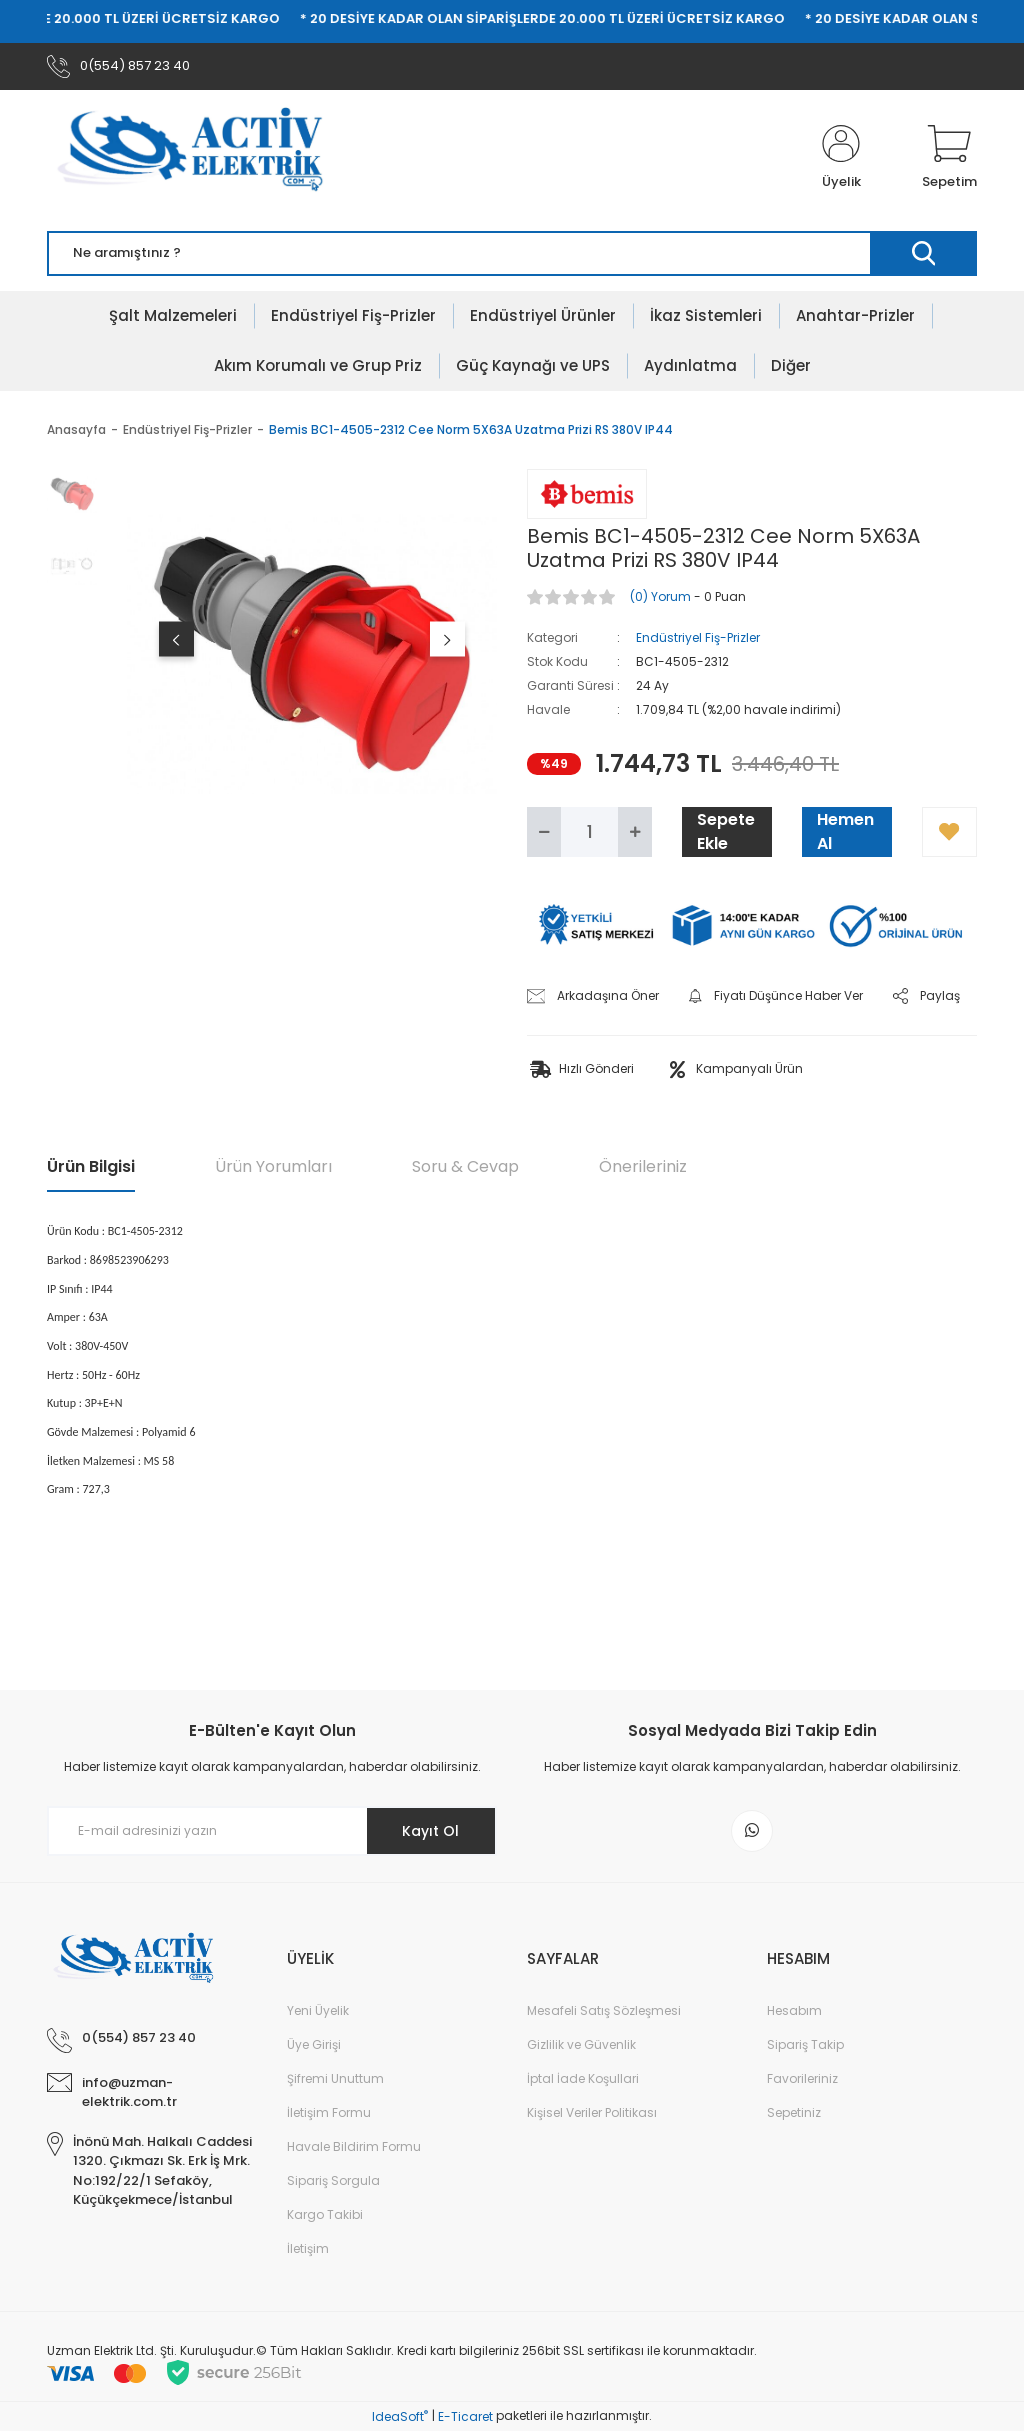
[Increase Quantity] (635, 833)
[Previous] (176, 639)
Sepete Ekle (726, 832)
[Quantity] (589, 833)
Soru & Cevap (465, 1167)
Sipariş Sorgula (333, 2181)
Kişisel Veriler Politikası (592, 2113)
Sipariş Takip (805, 2045)
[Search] (512, 254)
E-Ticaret (465, 2417)
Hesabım (794, 2011)
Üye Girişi (314, 2045)
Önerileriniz (643, 1167)
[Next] (447, 639)
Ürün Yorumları (273, 1167)
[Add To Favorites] (949, 833)
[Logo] (203, 159)
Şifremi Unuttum (335, 2079)
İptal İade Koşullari (583, 2079)
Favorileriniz (802, 2079)
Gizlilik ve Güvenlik (581, 2045)
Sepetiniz (794, 2113)
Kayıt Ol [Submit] (430, 1831)
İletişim (308, 2249)
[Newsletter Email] (272, 1832)
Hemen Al (845, 832)
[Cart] (949, 159)
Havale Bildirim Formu (354, 2147)
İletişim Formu (329, 2113)
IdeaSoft (400, 2417)
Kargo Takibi (325, 2215)
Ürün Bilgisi (91, 1167)
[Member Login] (841, 159)
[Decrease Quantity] (544, 833)
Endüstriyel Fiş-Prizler (698, 638)
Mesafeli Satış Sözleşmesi (604, 2011)
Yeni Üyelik (318, 2011)
